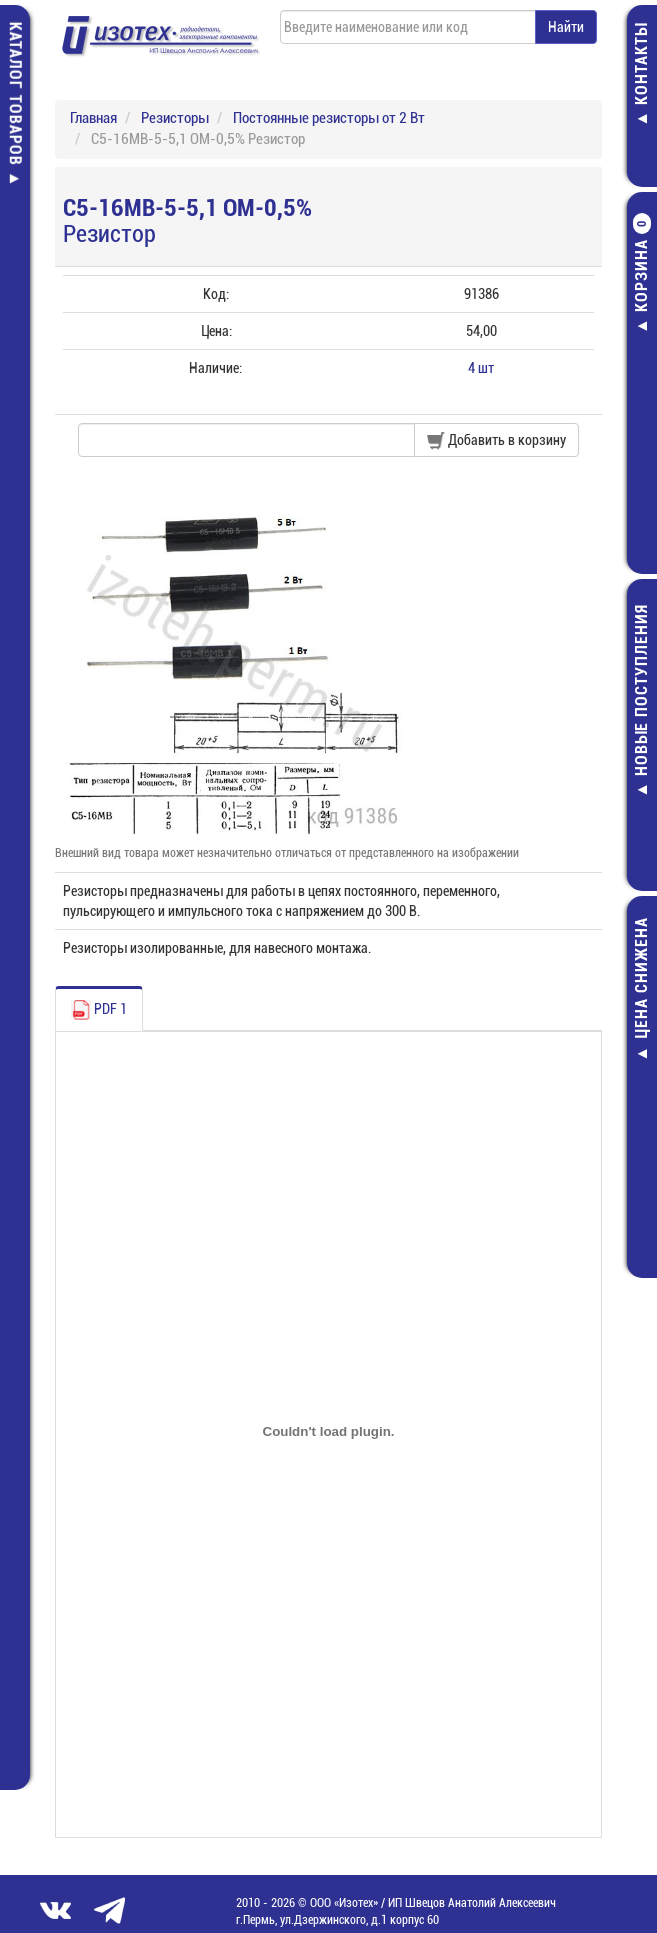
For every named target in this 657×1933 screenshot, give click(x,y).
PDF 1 (99, 1010)
